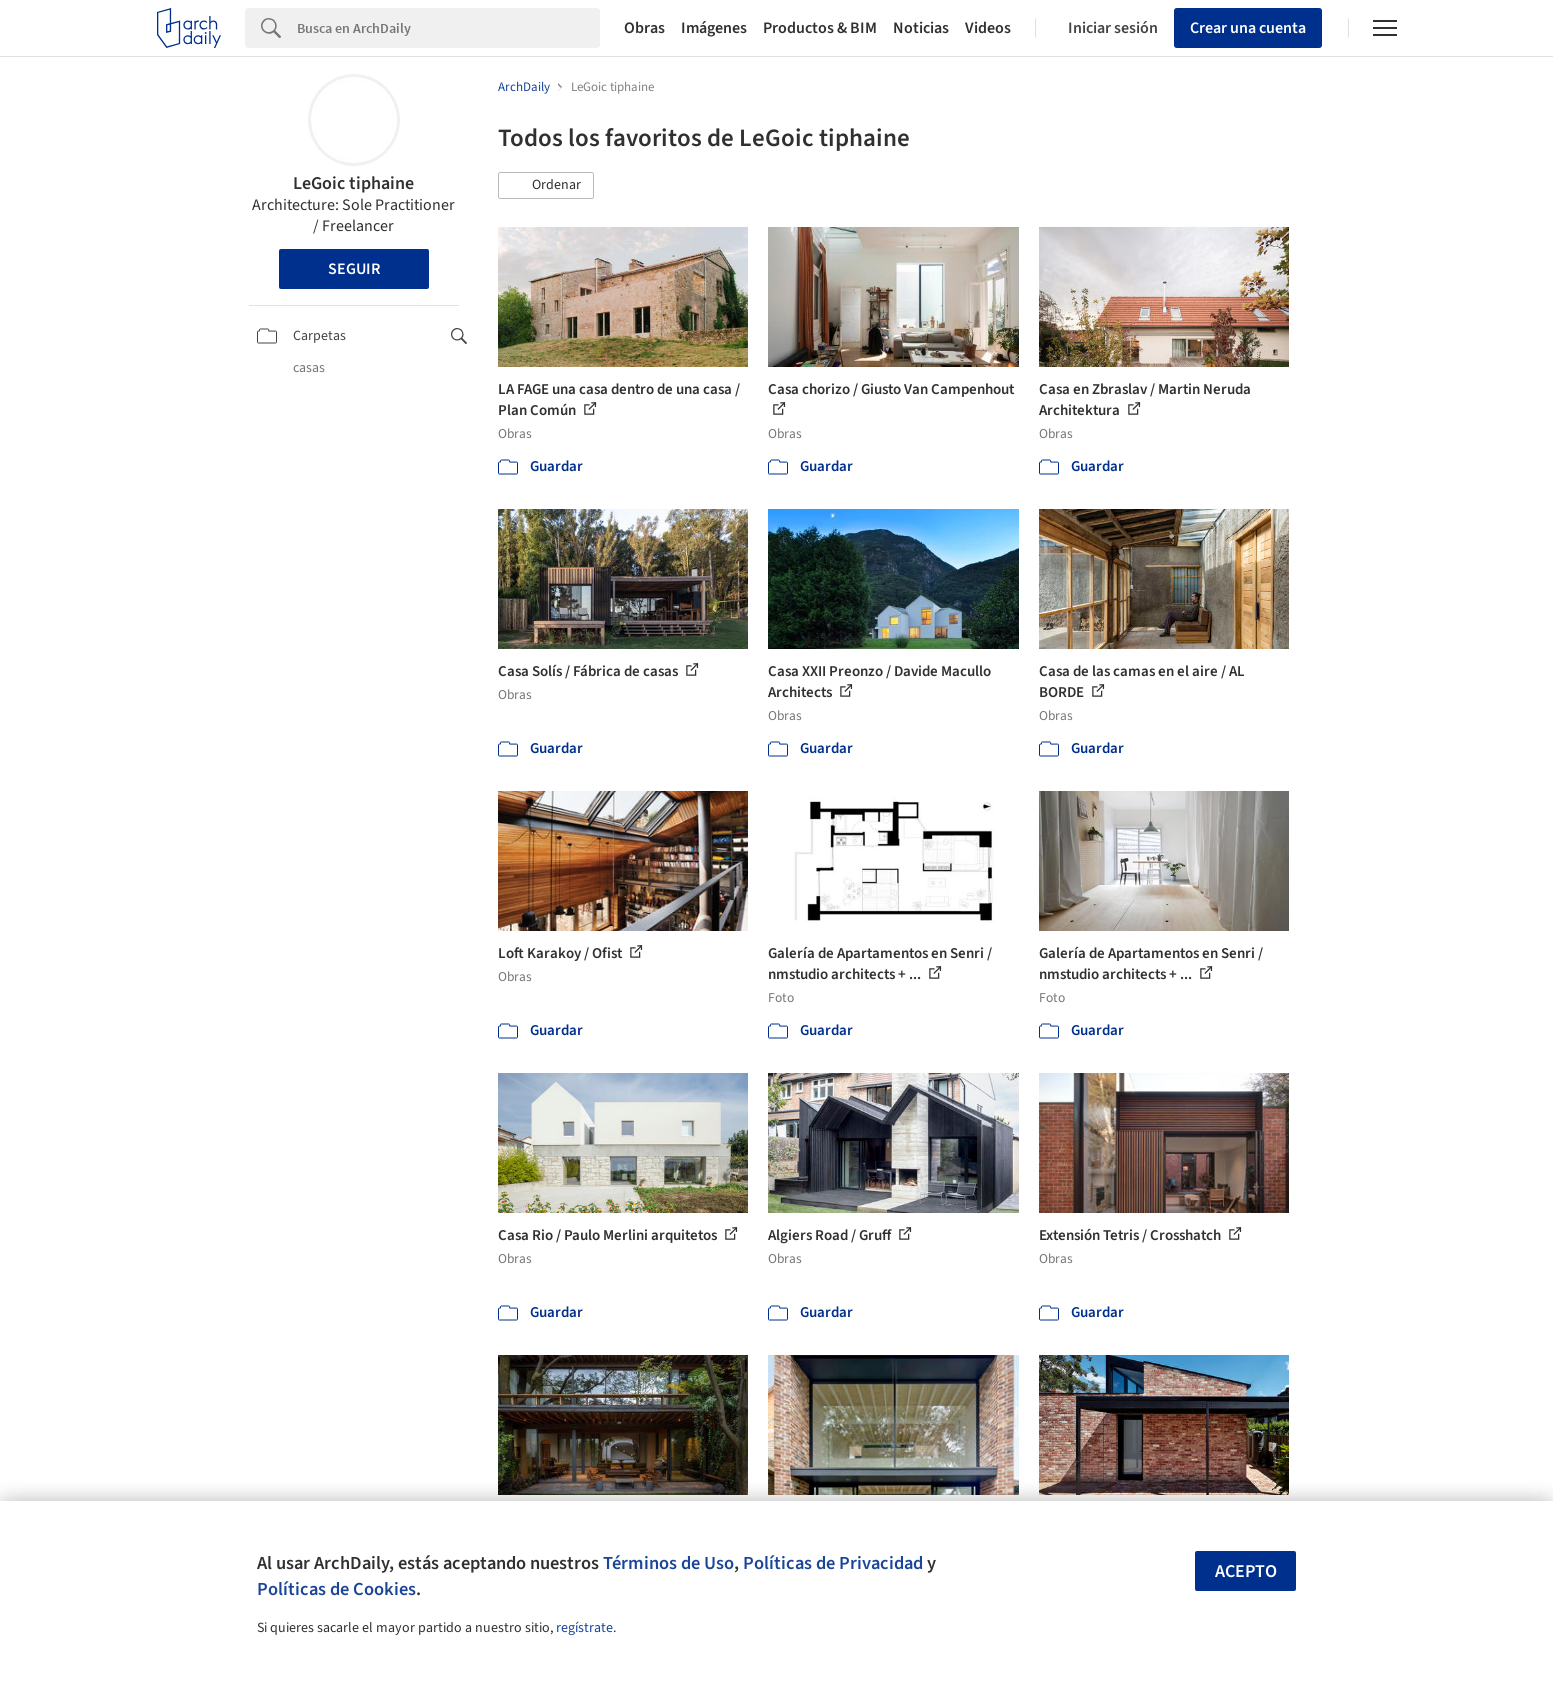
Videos (988, 28)
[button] (546, 186)
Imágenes (714, 28)
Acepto (1246, 1571)
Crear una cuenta (1248, 28)
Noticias (921, 28)
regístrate (584, 1628)
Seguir (354, 269)
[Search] (448, 28)
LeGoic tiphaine (353, 183)
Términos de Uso (668, 1563)
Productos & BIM (820, 28)
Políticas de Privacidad (833, 1563)
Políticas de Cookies (336, 1589)
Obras (644, 28)
